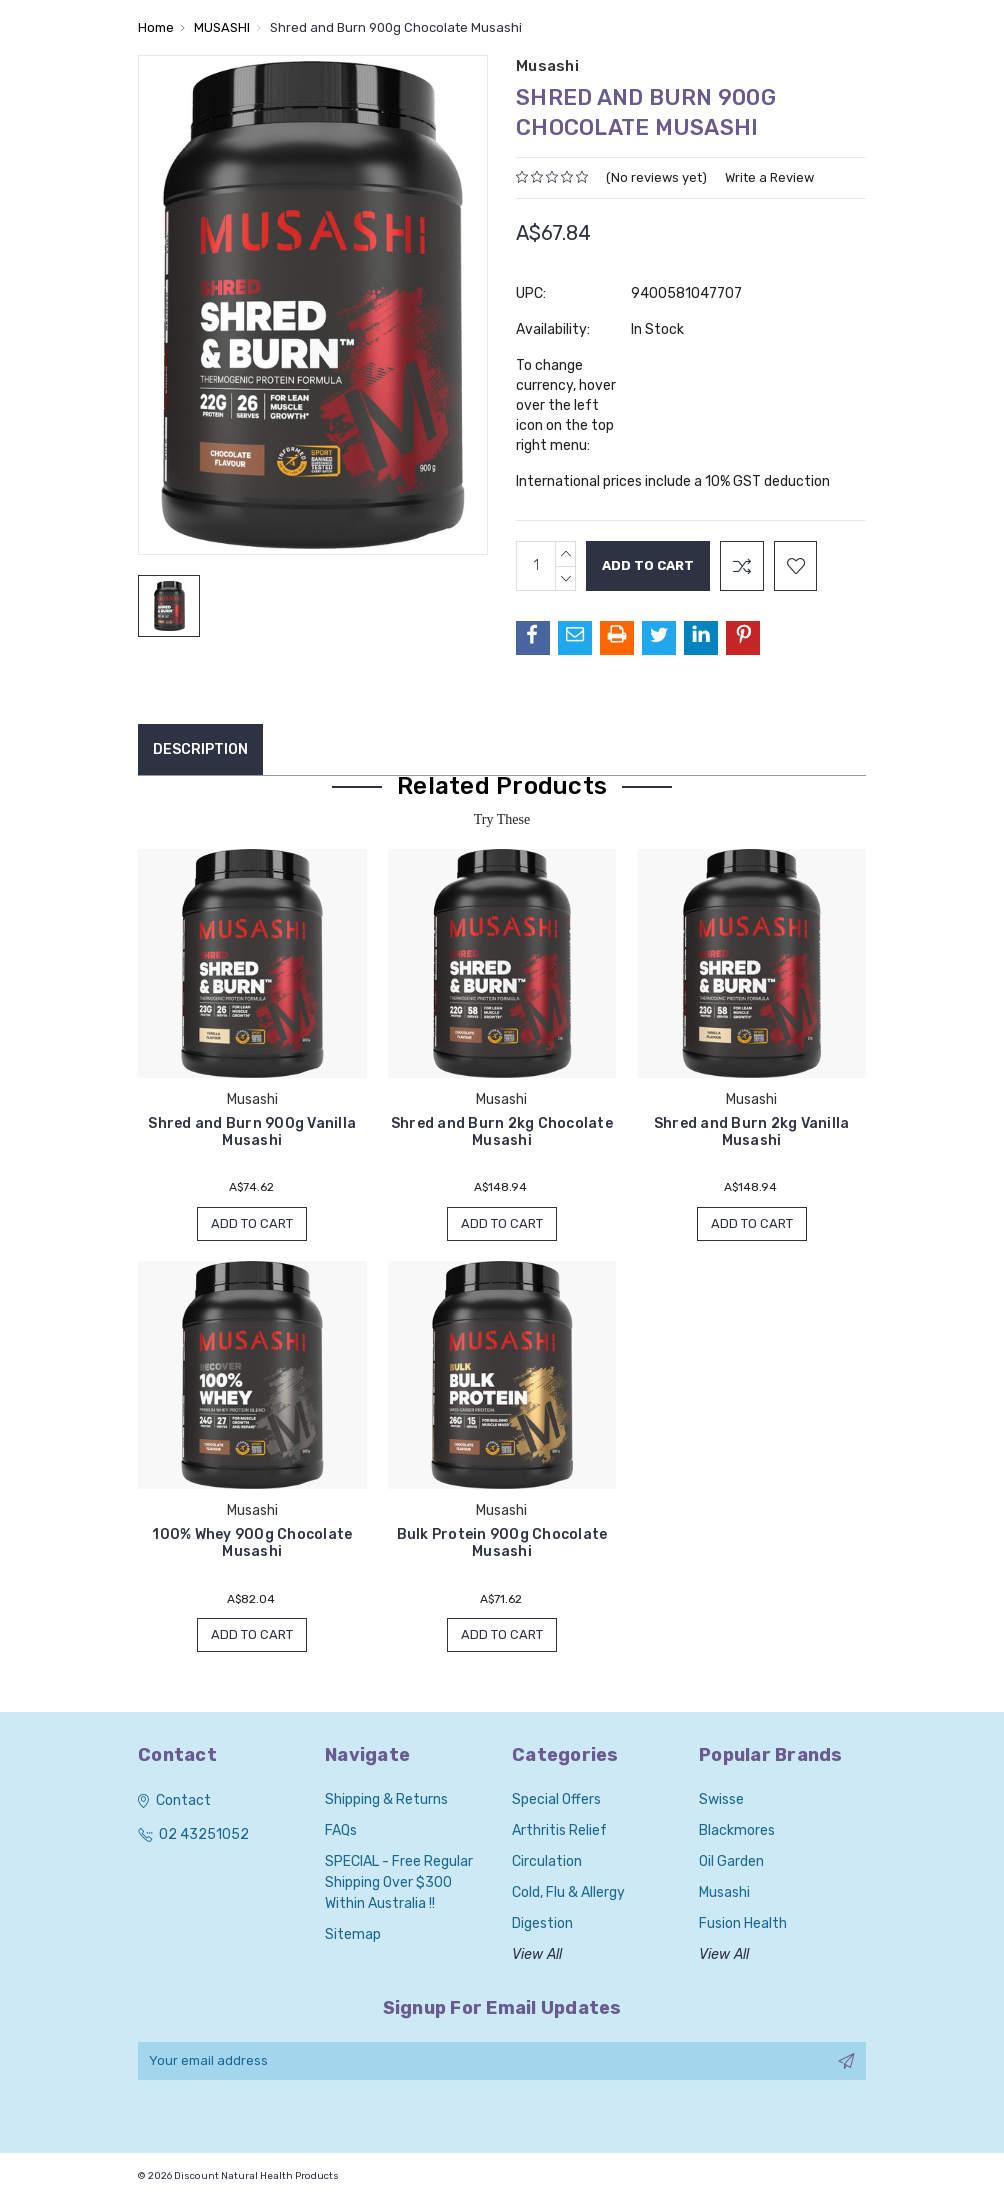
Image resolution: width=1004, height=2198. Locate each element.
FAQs (341, 1831)
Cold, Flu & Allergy (568, 1893)
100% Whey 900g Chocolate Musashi (252, 1544)
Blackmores (737, 1831)
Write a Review (769, 177)
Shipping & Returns (386, 1800)
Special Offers (556, 1800)
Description (200, 749)
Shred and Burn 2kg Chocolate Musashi (502, 1132)
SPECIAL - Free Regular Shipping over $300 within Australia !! (399, 1883)
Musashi (724, 1893)
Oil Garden (731, 1862)
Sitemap (353, 1935)
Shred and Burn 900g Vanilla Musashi (252, 1132)
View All (537, 1955)
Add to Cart (252, 1223)
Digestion (542, 1924)
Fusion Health (743, 1924)
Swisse (721, 1800)
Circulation (547, 1862)
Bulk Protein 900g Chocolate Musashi (502, 1544)
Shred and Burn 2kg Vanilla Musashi (752, 1132)
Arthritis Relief (559, 1831)
